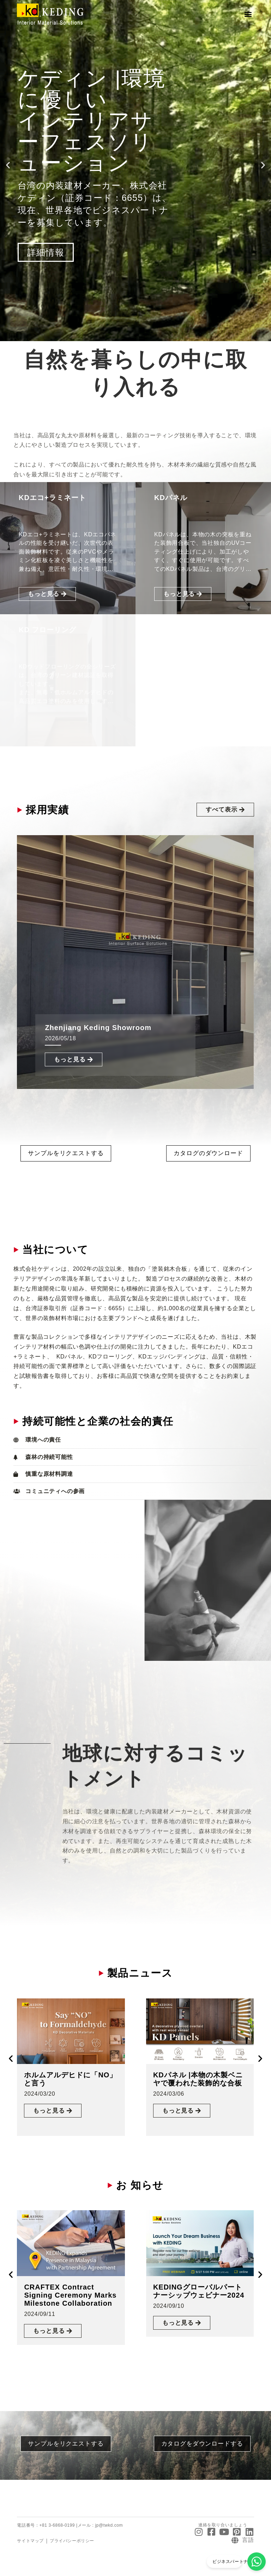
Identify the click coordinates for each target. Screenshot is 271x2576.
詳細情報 (45, 252)
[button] (248, 14)
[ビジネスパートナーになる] (256, 2561)
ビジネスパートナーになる (239, 2561)
